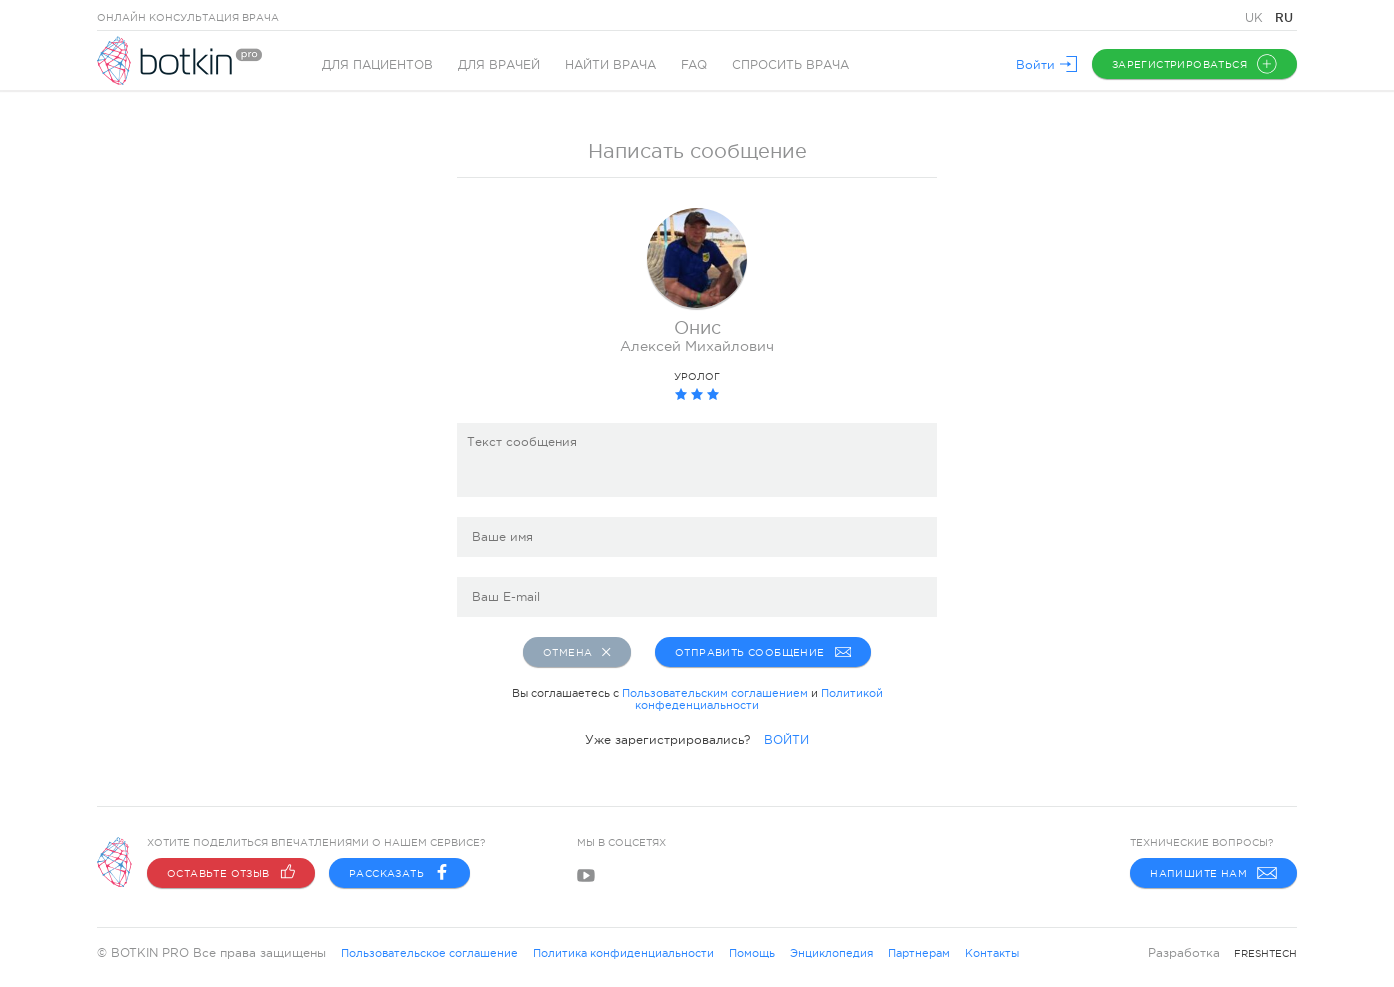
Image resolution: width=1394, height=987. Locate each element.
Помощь (752, 953)
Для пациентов (377, 65)
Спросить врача (790, 65)
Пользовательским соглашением (715, 693)
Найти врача (610, 65)
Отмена (577, 652)
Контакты (992, 953)
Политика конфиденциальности (623, 953)
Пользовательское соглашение (429, 953)
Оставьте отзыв (231, 873)
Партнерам (919, 953)
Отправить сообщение (761, 652)
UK (1256, 18)
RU (1284, 17)
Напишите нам (1213, 873)
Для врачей (499, 65)
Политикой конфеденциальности (759, 699)
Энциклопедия (831, 953)
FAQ (694, 65)
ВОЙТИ (786, 740)
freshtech (1265, 953)
